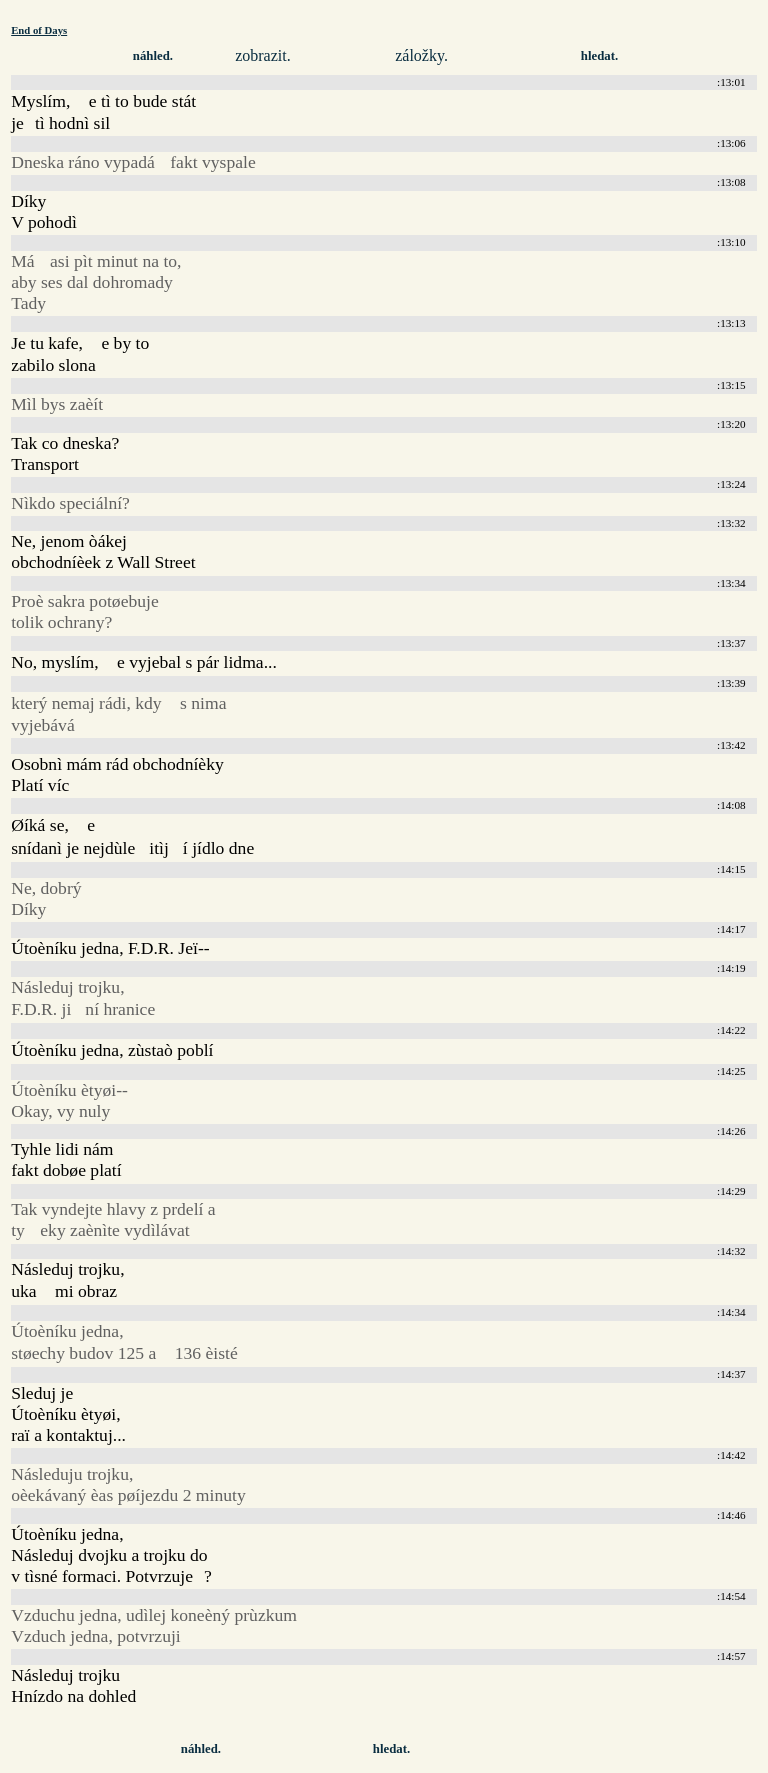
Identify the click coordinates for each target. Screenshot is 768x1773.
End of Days (39, 30)
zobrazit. (263, 55)
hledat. (599, 56)
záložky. (421, 55)
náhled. (153, 56)
